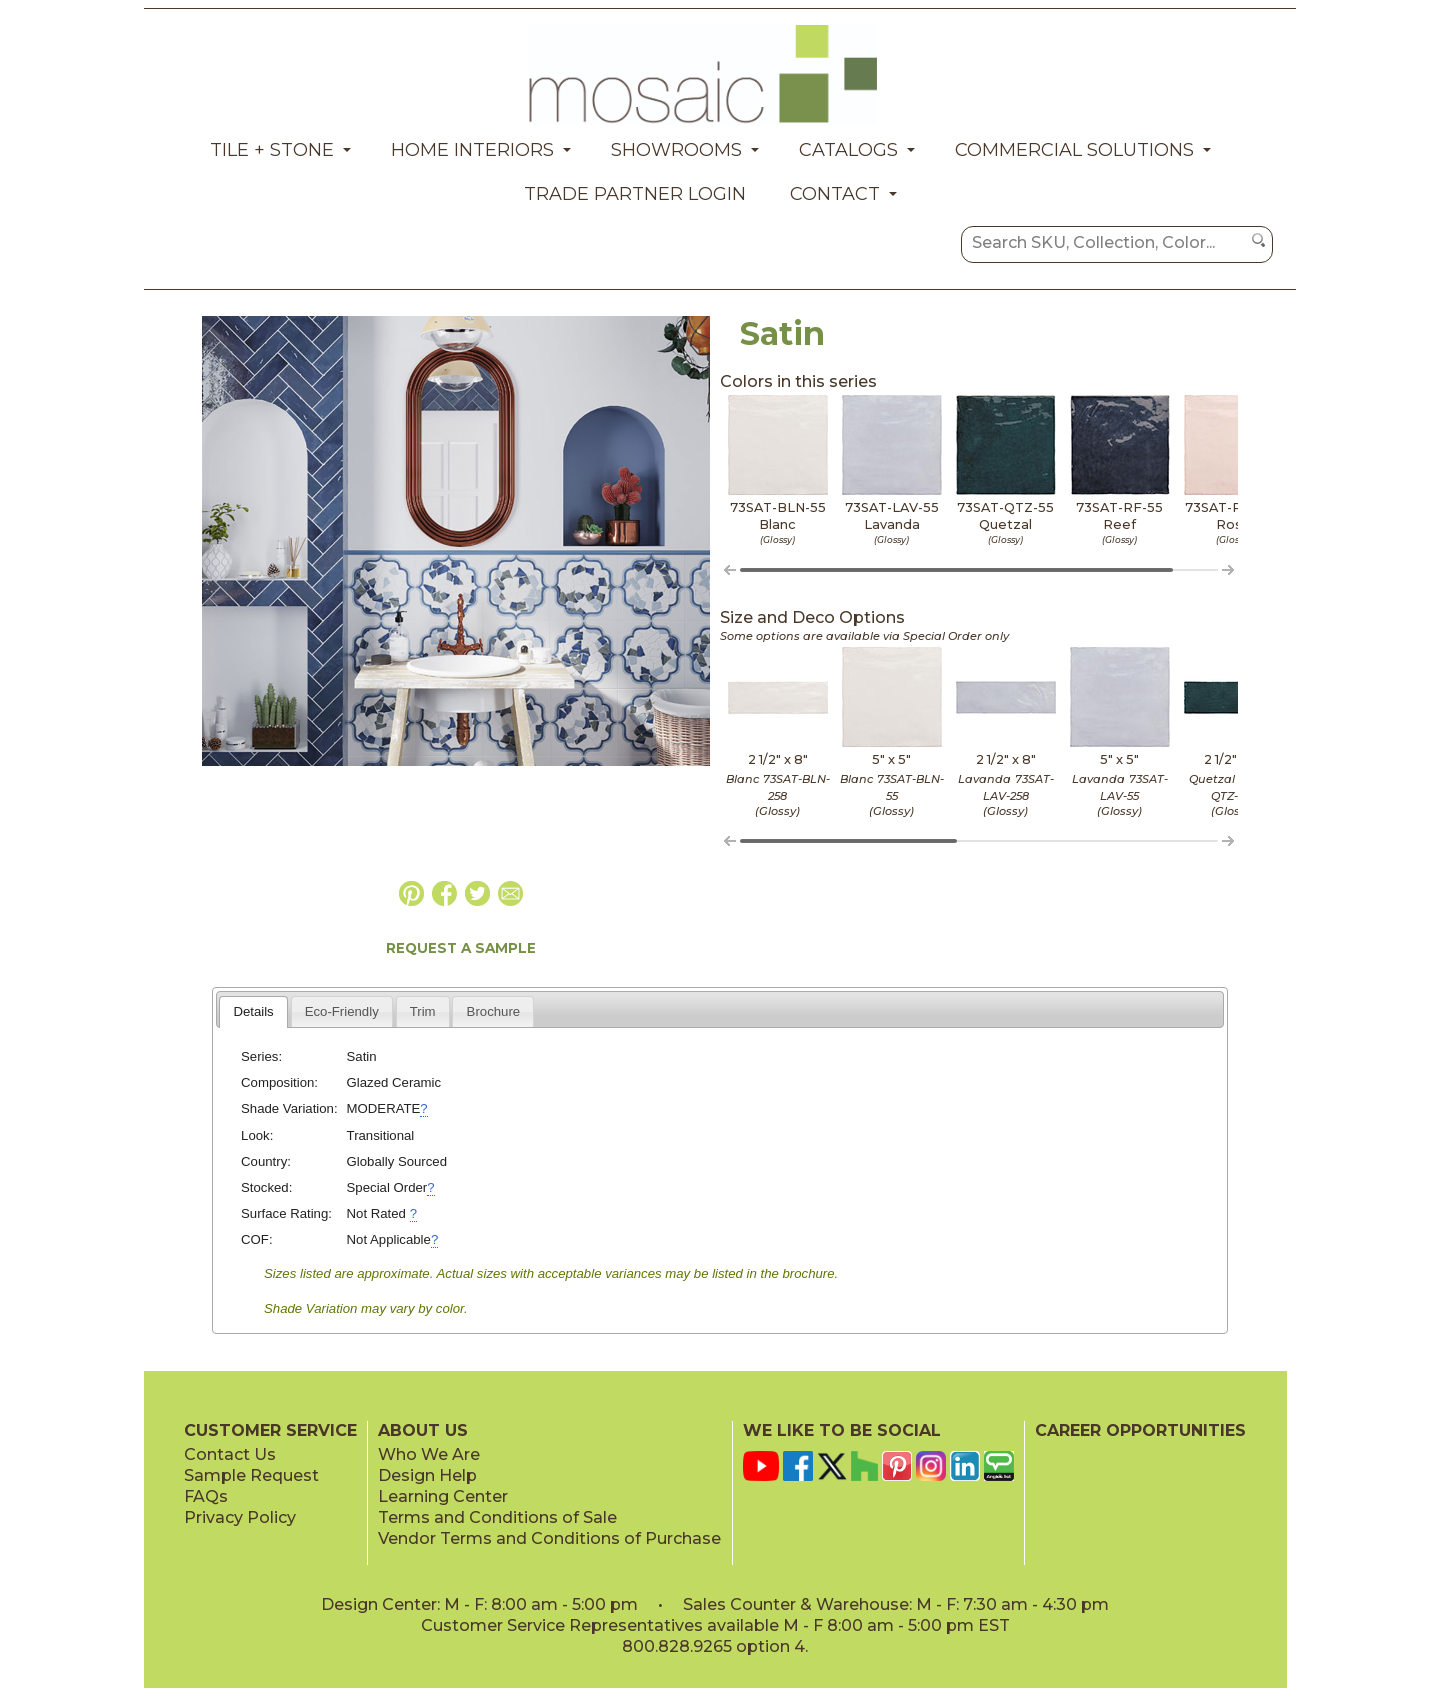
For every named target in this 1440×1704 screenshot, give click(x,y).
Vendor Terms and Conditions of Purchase (549, 1538)
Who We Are (429, 1454)
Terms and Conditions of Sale (497, 1517)
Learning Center (443, 1496)
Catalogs (848, 150)
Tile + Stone (272, 150)
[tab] (253, 1012)
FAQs (206, 1496)
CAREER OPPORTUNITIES (1140, 1430)
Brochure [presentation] (494, 1011)
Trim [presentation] (423, 1011)
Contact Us (230, 1454)
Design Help (427, 1475)
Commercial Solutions (1074, 150)
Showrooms (676, 150)
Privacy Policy (240, 1517)
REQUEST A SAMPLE (461, 948)
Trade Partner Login (635, 194)
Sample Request (251, 1475)
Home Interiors (472, 150)
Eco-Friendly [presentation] (342, 1011)
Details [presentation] (253, 1011)
